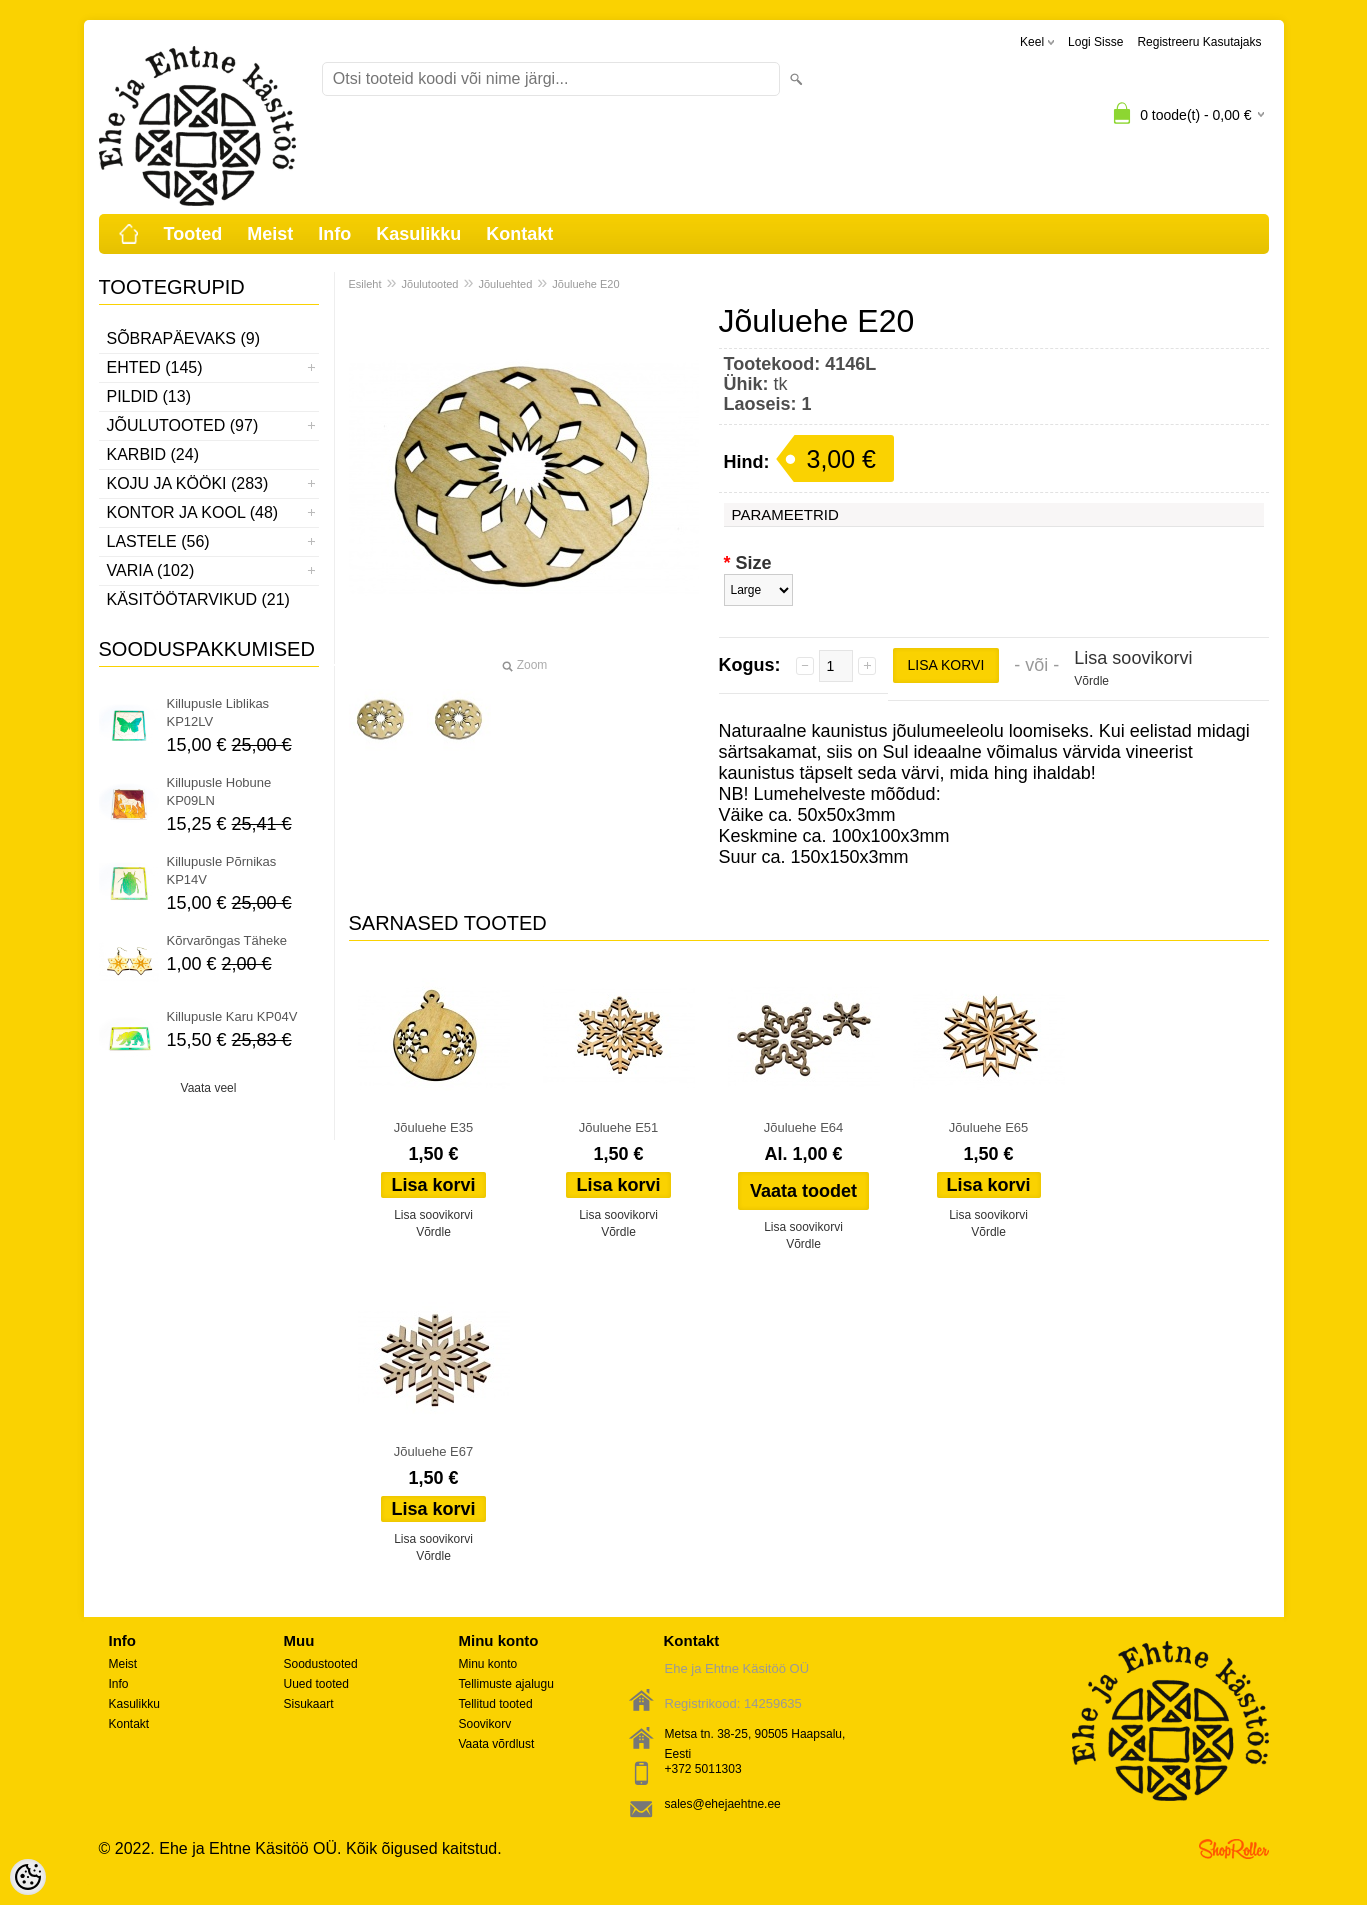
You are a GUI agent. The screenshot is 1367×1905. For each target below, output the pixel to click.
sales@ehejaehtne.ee (723, 1804)
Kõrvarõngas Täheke (227, 940)
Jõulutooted (430, 284)
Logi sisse (1095, 42)
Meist (270, 234)
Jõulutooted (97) (183, 425)
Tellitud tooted (496, 1704)
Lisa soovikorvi (1133, 658)
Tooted (193, 234)
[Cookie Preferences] (28, 1877)
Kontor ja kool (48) (193, 512)
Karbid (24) (153, 454)
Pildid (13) (149, 396)
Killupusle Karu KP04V (232, 1016)
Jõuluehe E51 (619, 1127)
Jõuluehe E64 (804, 1127)
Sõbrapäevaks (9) (184, 338)
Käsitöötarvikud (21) (198, 599)
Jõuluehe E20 (585, 284)
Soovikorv (485, 1724)
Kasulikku (418, 234)
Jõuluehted (505, 284)
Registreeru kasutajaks (1199, 42)
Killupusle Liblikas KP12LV (218, 712)
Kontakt (519, 234)
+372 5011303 (703, 1769)
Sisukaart (309, 1704)
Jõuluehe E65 (989, 1127)
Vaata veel (209, 1088)
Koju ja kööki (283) (188, 483)
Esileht (365, 284)
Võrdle (1091, 681)
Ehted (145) (155, 367)
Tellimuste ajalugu (506, 1684)
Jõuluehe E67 (434, 1451)
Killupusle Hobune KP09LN (219, 791)
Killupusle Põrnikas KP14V (222, 870)
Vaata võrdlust (497, 1744)
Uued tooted (316, 1684)
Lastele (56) (158, 541)
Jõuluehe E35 (434, 1127)
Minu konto (488, 1664)
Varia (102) (151, 570)
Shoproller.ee (1234, 1849)
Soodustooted (321, 1664)
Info (334, 234)
